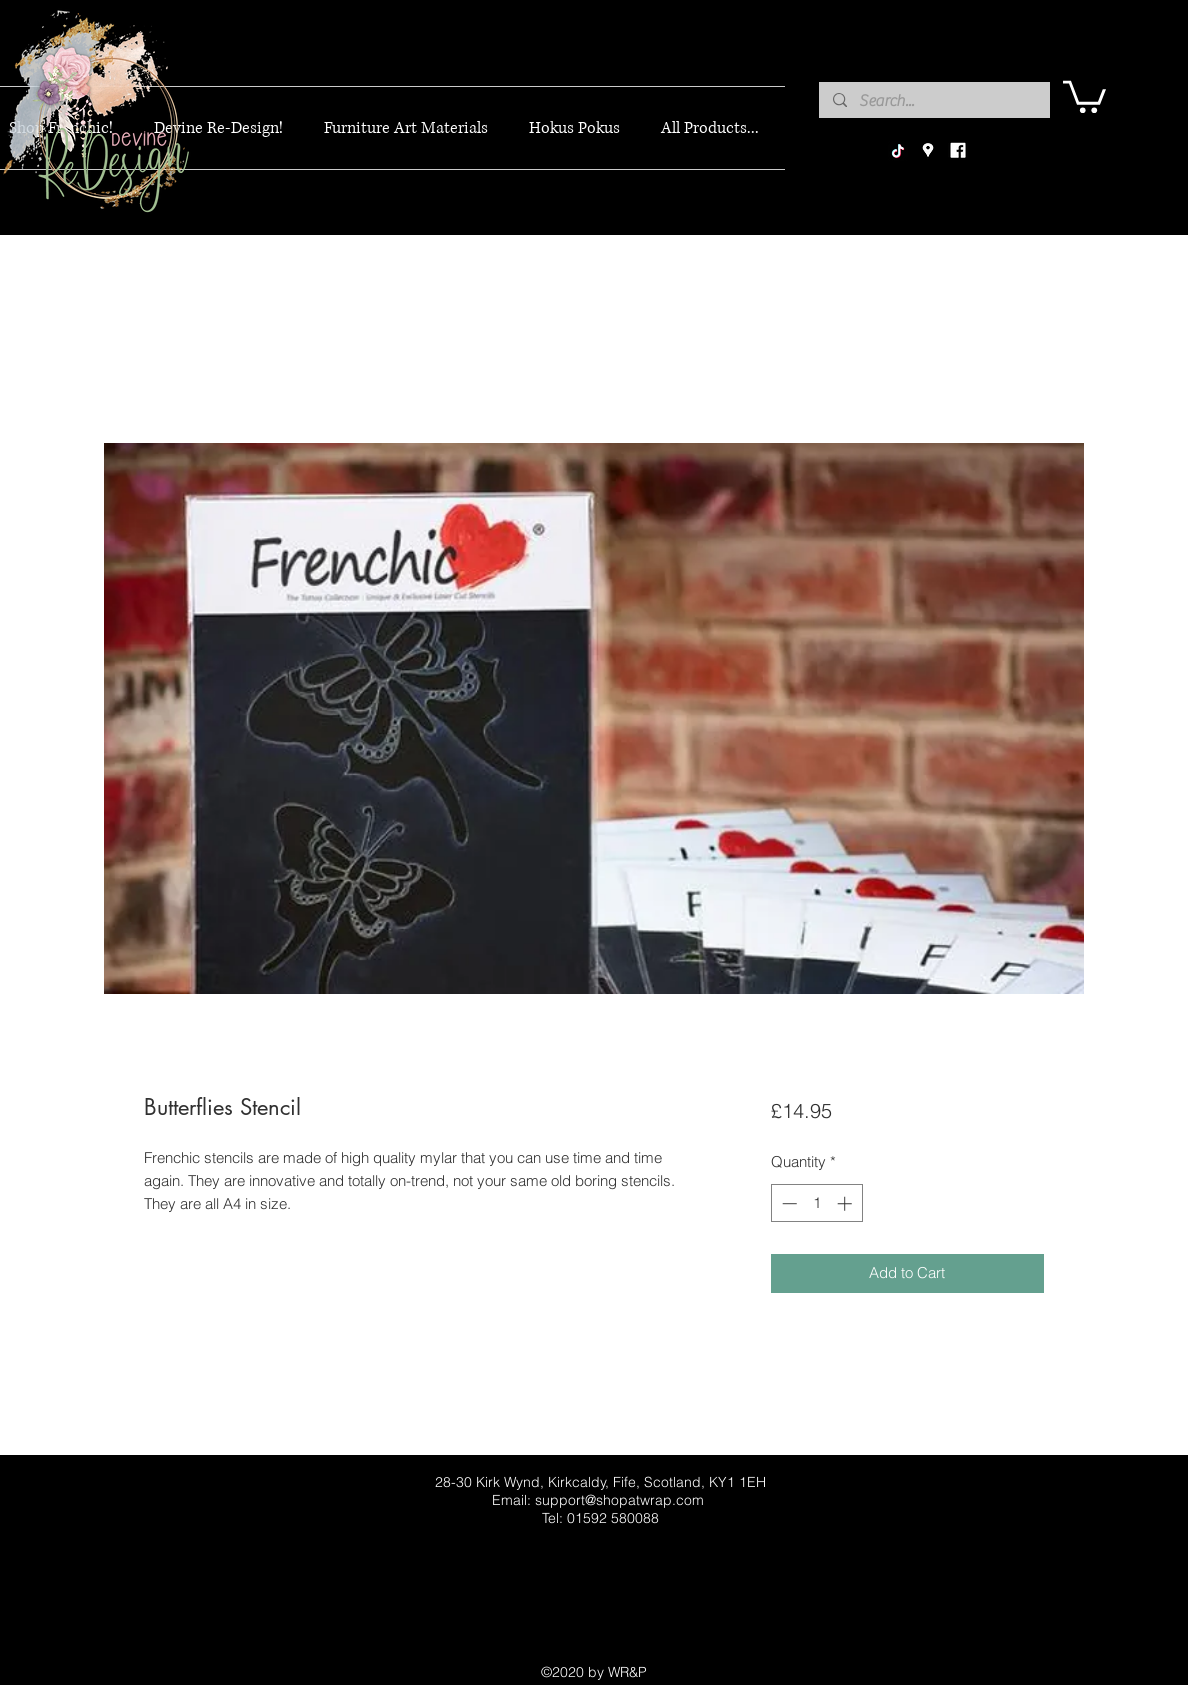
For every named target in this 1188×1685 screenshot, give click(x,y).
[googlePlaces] (928, 151)
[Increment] (846, 1203)
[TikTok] (898, 151)
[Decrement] (787, 1203)
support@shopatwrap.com (619, 1500)
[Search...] (933, 101)
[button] (1084, 95)
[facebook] (958, 151)
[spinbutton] (816, 1203)
